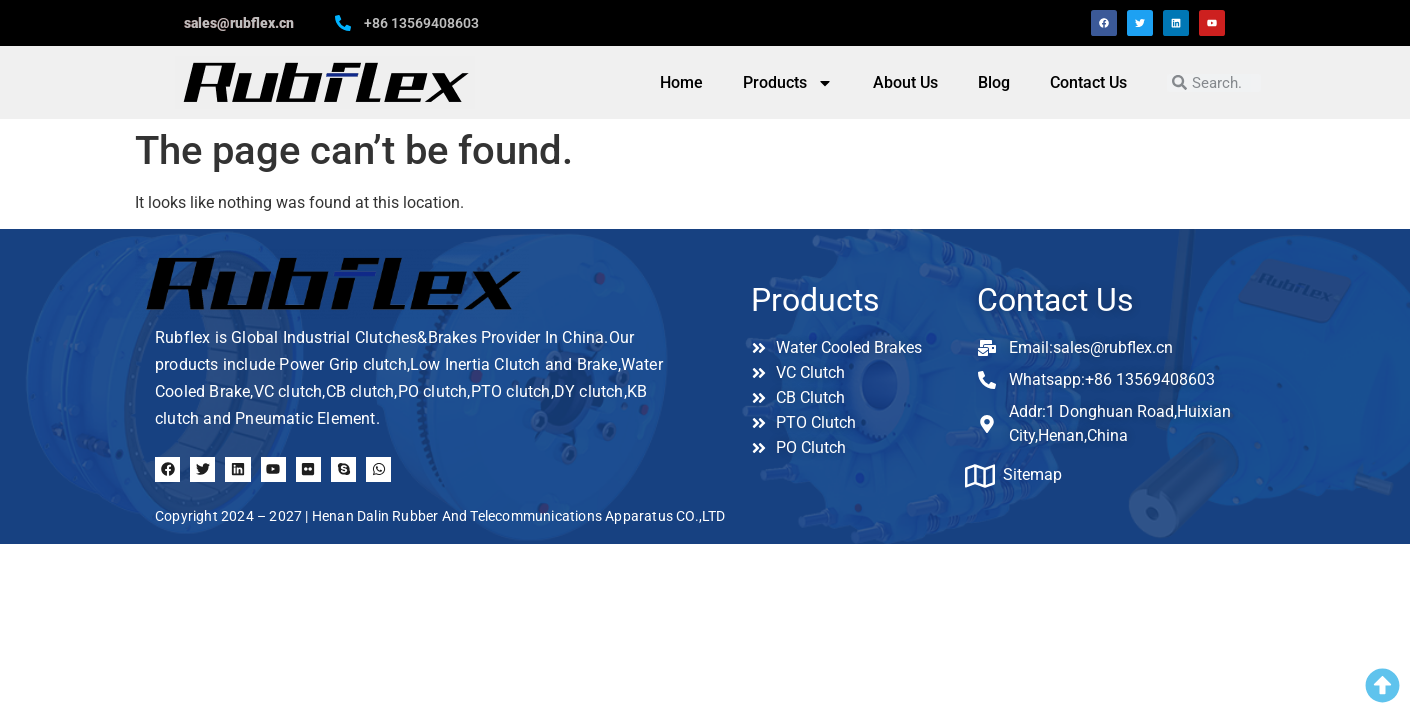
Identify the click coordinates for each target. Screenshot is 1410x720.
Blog (994, 82)
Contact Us (1088, 82)
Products (788, 83)
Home (681, 82)
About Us (905, 82)
